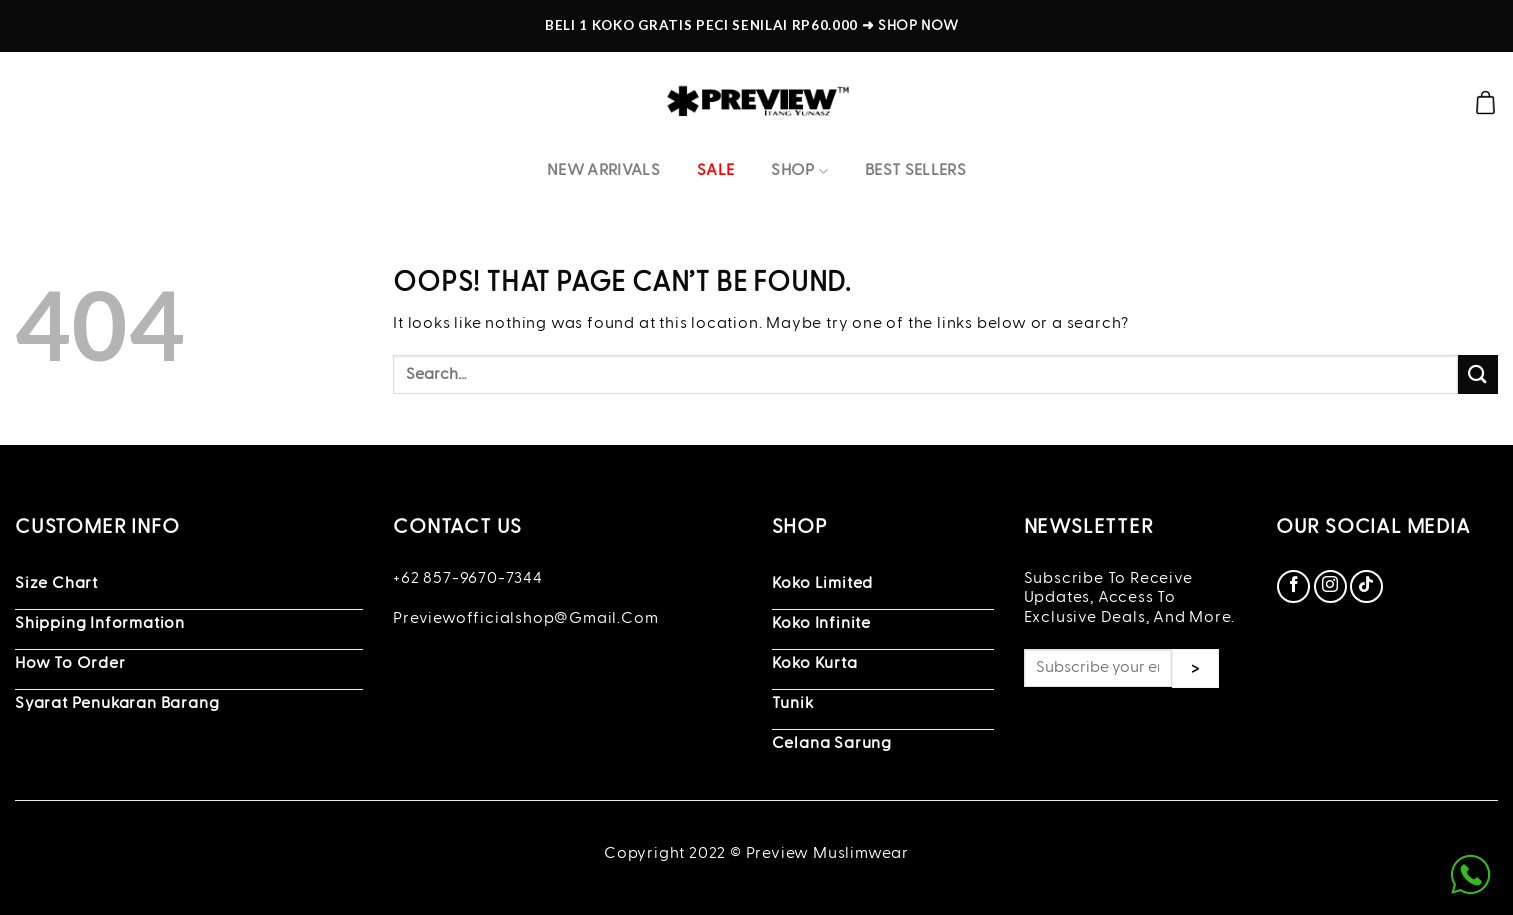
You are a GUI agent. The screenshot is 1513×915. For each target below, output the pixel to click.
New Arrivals (603, 171)
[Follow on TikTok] (1366, 586)
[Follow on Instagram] (1330, 586)
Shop (799, 171)
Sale (715, 171)
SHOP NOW (918, 26)
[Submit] (1478, 374)
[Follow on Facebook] (1293, 586)
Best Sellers (915, 171)
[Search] (1450, 102)
